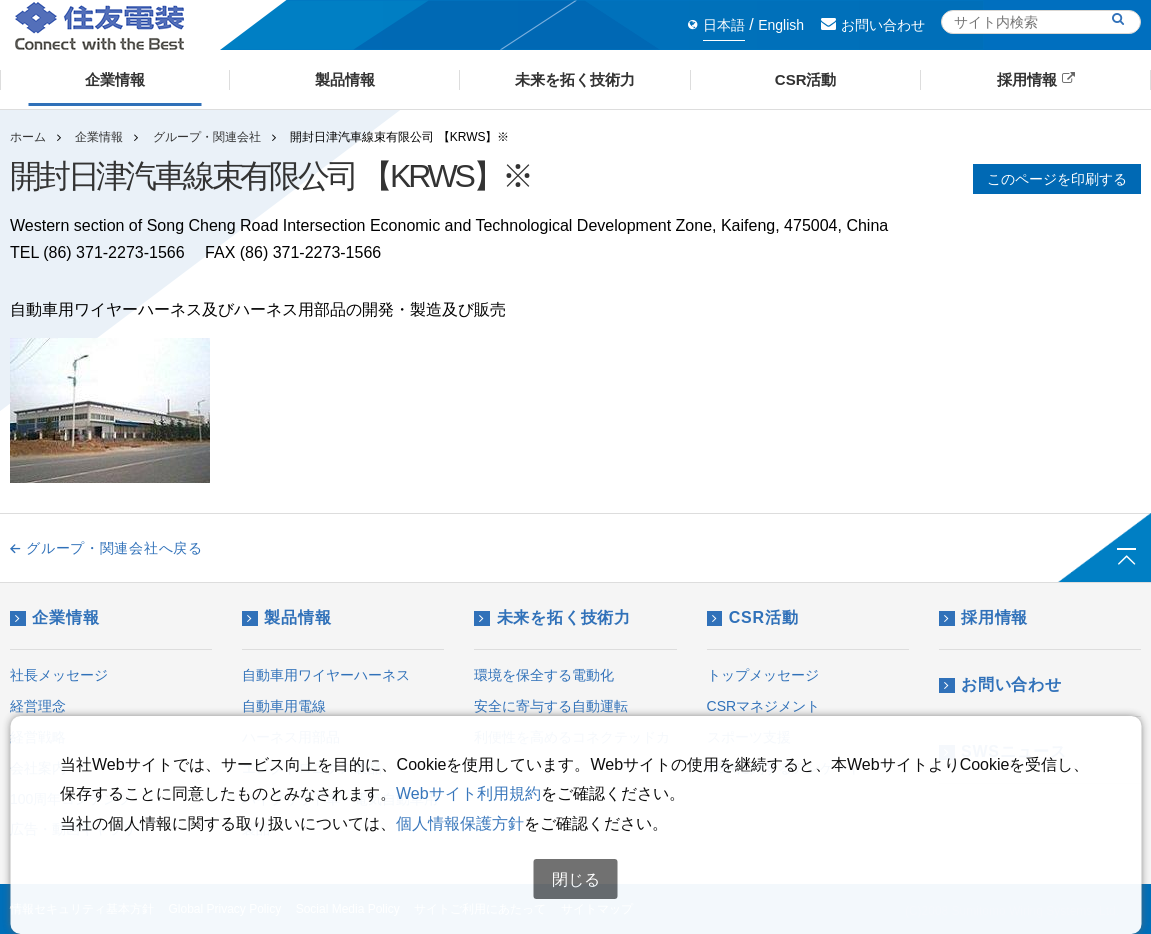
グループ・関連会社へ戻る (106, 548)
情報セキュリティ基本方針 (82, 909)
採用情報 (983, 617)
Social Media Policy (348, 909)
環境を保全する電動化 (544, 675)
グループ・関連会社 (207, 137)
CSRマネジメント (764, 706)
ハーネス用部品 (291, 737)
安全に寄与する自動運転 (551, 706)
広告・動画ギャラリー (80, 829)
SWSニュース (1003, 751)
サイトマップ (597, 909)
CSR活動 (753, 617)
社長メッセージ (59, 675)
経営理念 (38, 706)
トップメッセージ (763, 675)
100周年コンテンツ (70, 799)
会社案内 (38, 768)
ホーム (28, 137)
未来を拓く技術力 (552, 617)
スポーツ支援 (749, 737)
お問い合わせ (873, 25)
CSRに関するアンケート (785, 768)
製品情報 (286, 617)
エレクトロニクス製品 (312, 768)
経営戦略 (38, 737)
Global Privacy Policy (224, 909)
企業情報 (99, 137)
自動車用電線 (284, 706)
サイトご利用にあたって (480, 909)
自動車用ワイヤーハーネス (326, 675)
